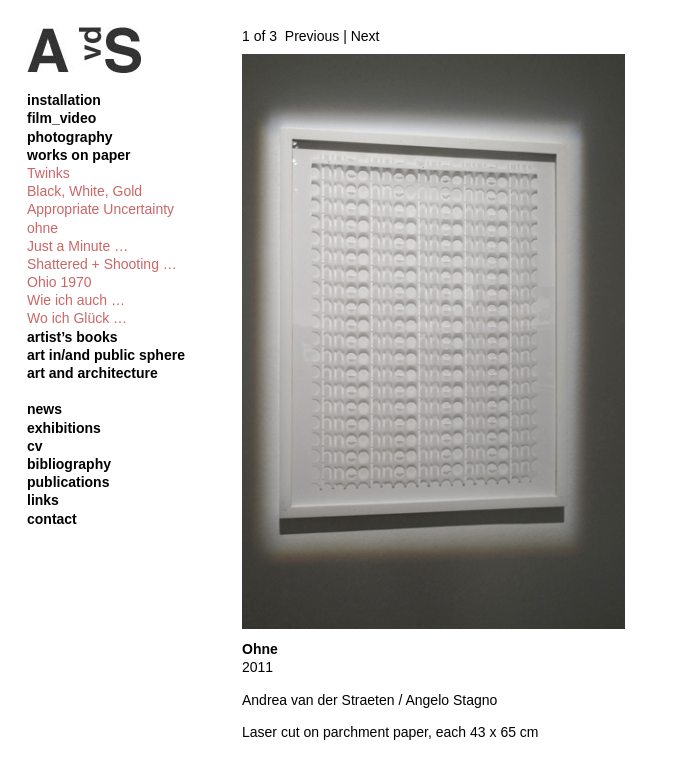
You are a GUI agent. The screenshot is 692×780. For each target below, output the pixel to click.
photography (70, 137)
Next (365, 36)
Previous (312, 36)
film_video (61, 118)
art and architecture (92, 373)
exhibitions (64, 428)
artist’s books (72, 337)
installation (64, 100)
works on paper (78, 155)
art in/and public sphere (106, 355)
